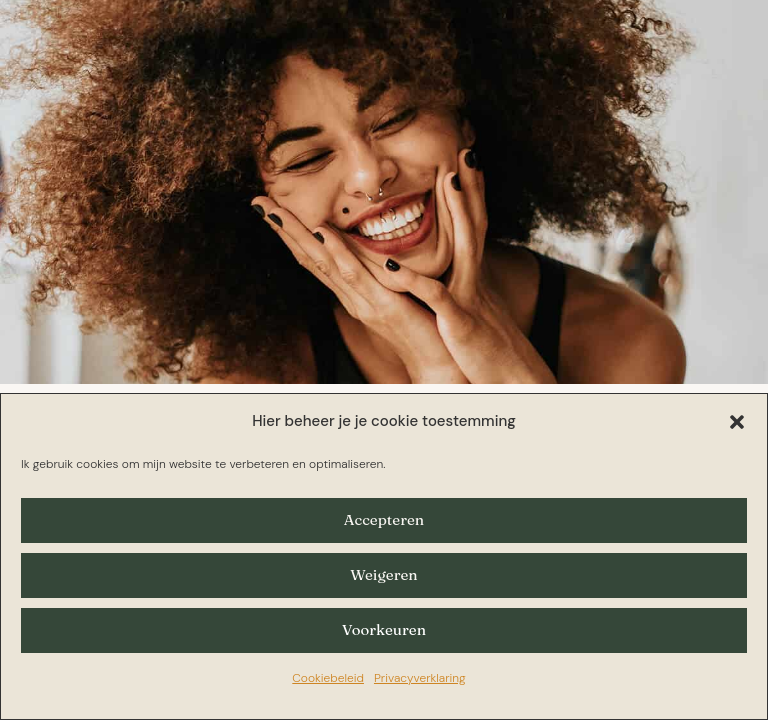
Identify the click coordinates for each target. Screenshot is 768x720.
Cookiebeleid (328, 678)
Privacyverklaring (420, 678)
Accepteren (384, 519)
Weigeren (383, 574)
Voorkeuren (384, 629)
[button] (737, 422)
